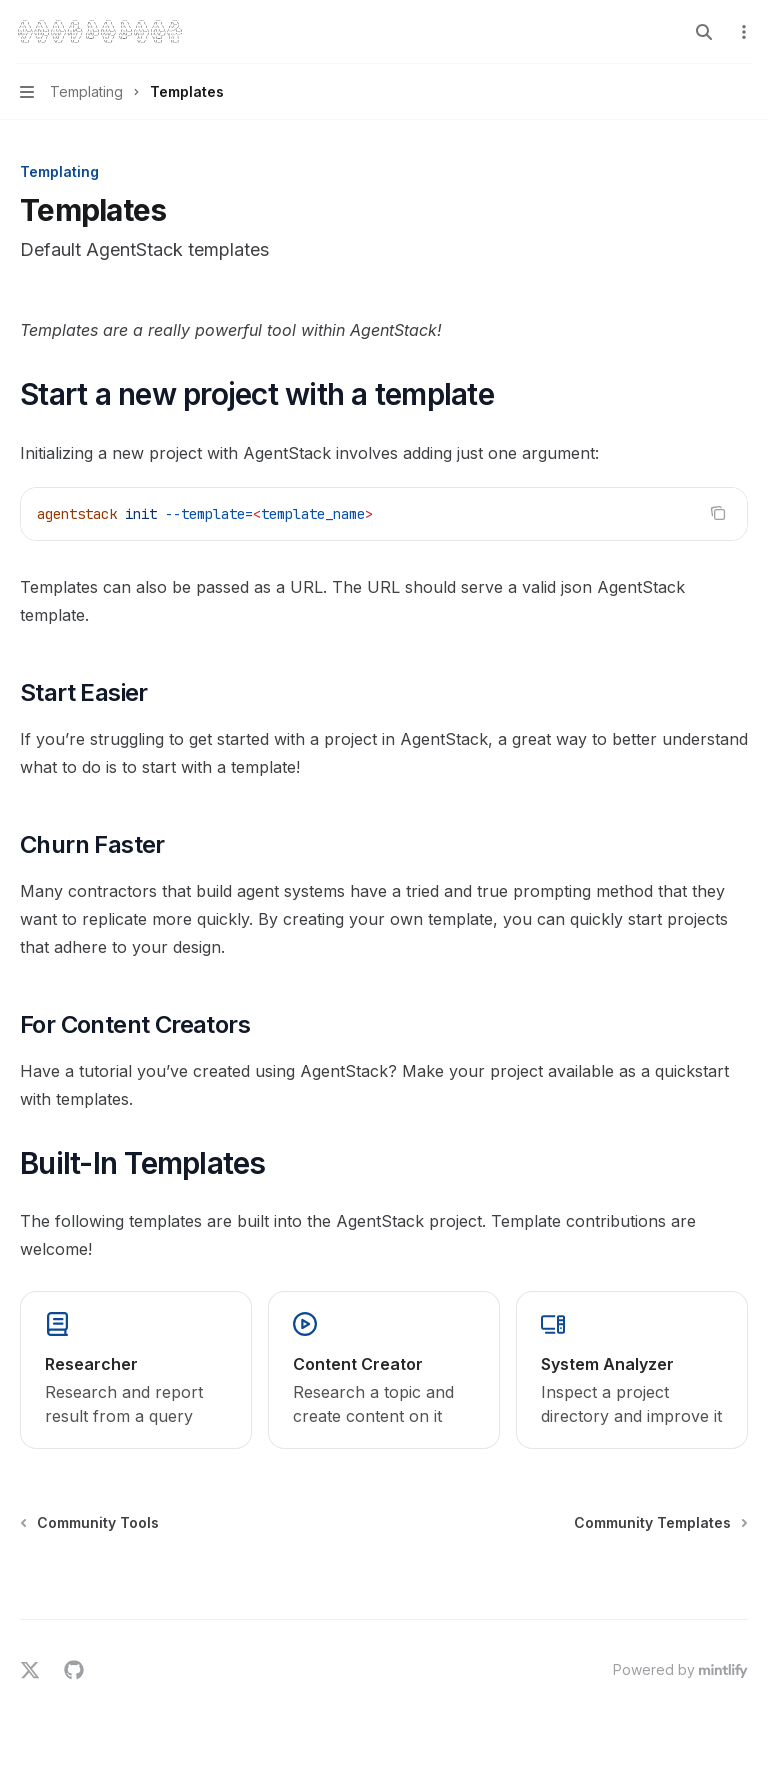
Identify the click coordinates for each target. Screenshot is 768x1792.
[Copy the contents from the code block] (718, 513)
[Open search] (704, 32)
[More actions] (742, 32)
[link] (136, 1370)
